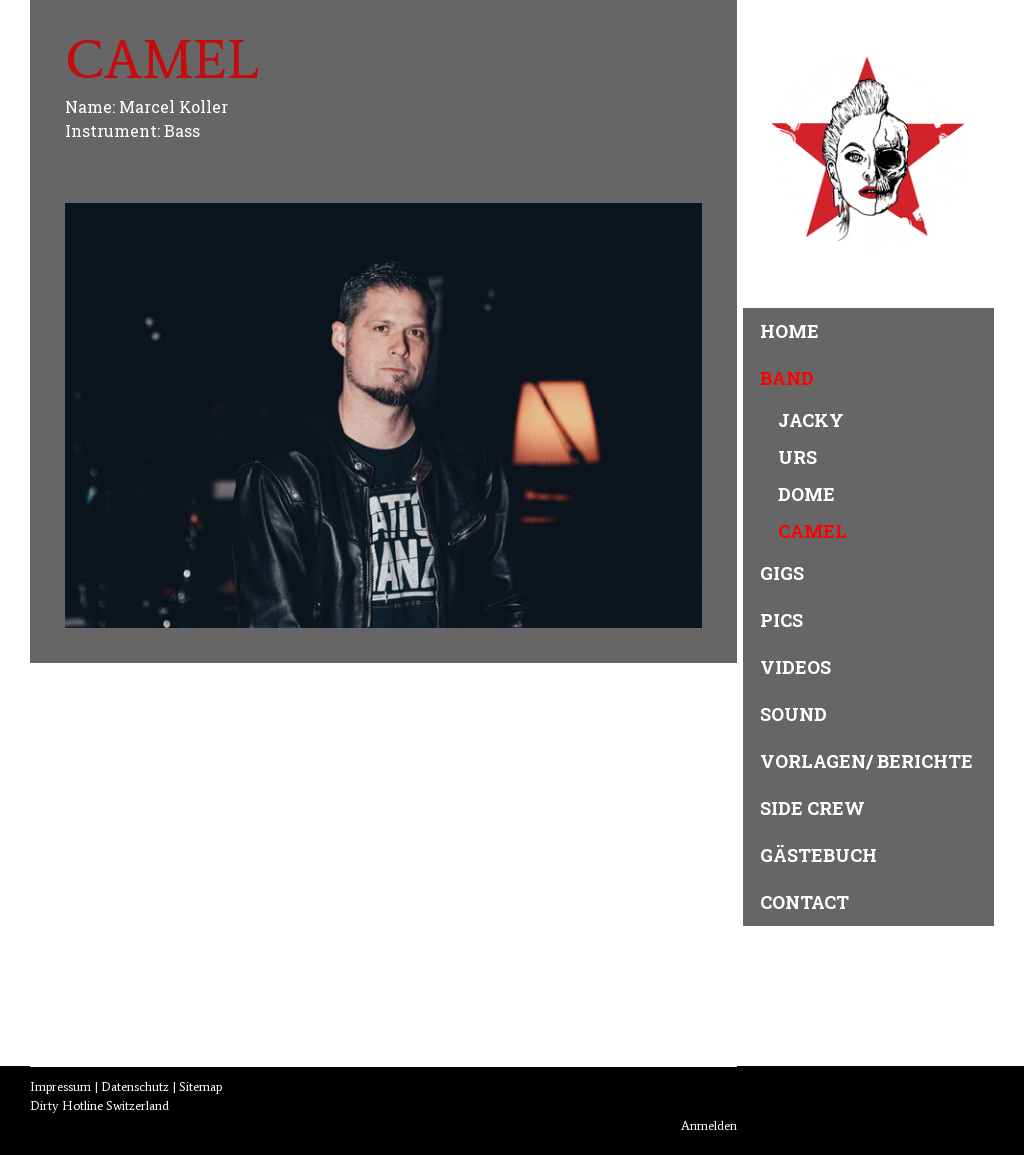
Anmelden (709, 1125)
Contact (804, 902)
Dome (806, 494)
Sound (793, 714)
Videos (795, 667)
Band (787, 378)
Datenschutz (135, 1086)
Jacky (811, 420)
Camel (812, 531)
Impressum (60, 1086)
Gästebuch (818, 855)
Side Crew (812, 808)
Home (789, 331)
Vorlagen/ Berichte (866, 761)
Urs (797, 457)
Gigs (782, 573)
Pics (781, 620)
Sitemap (200, 1086)
